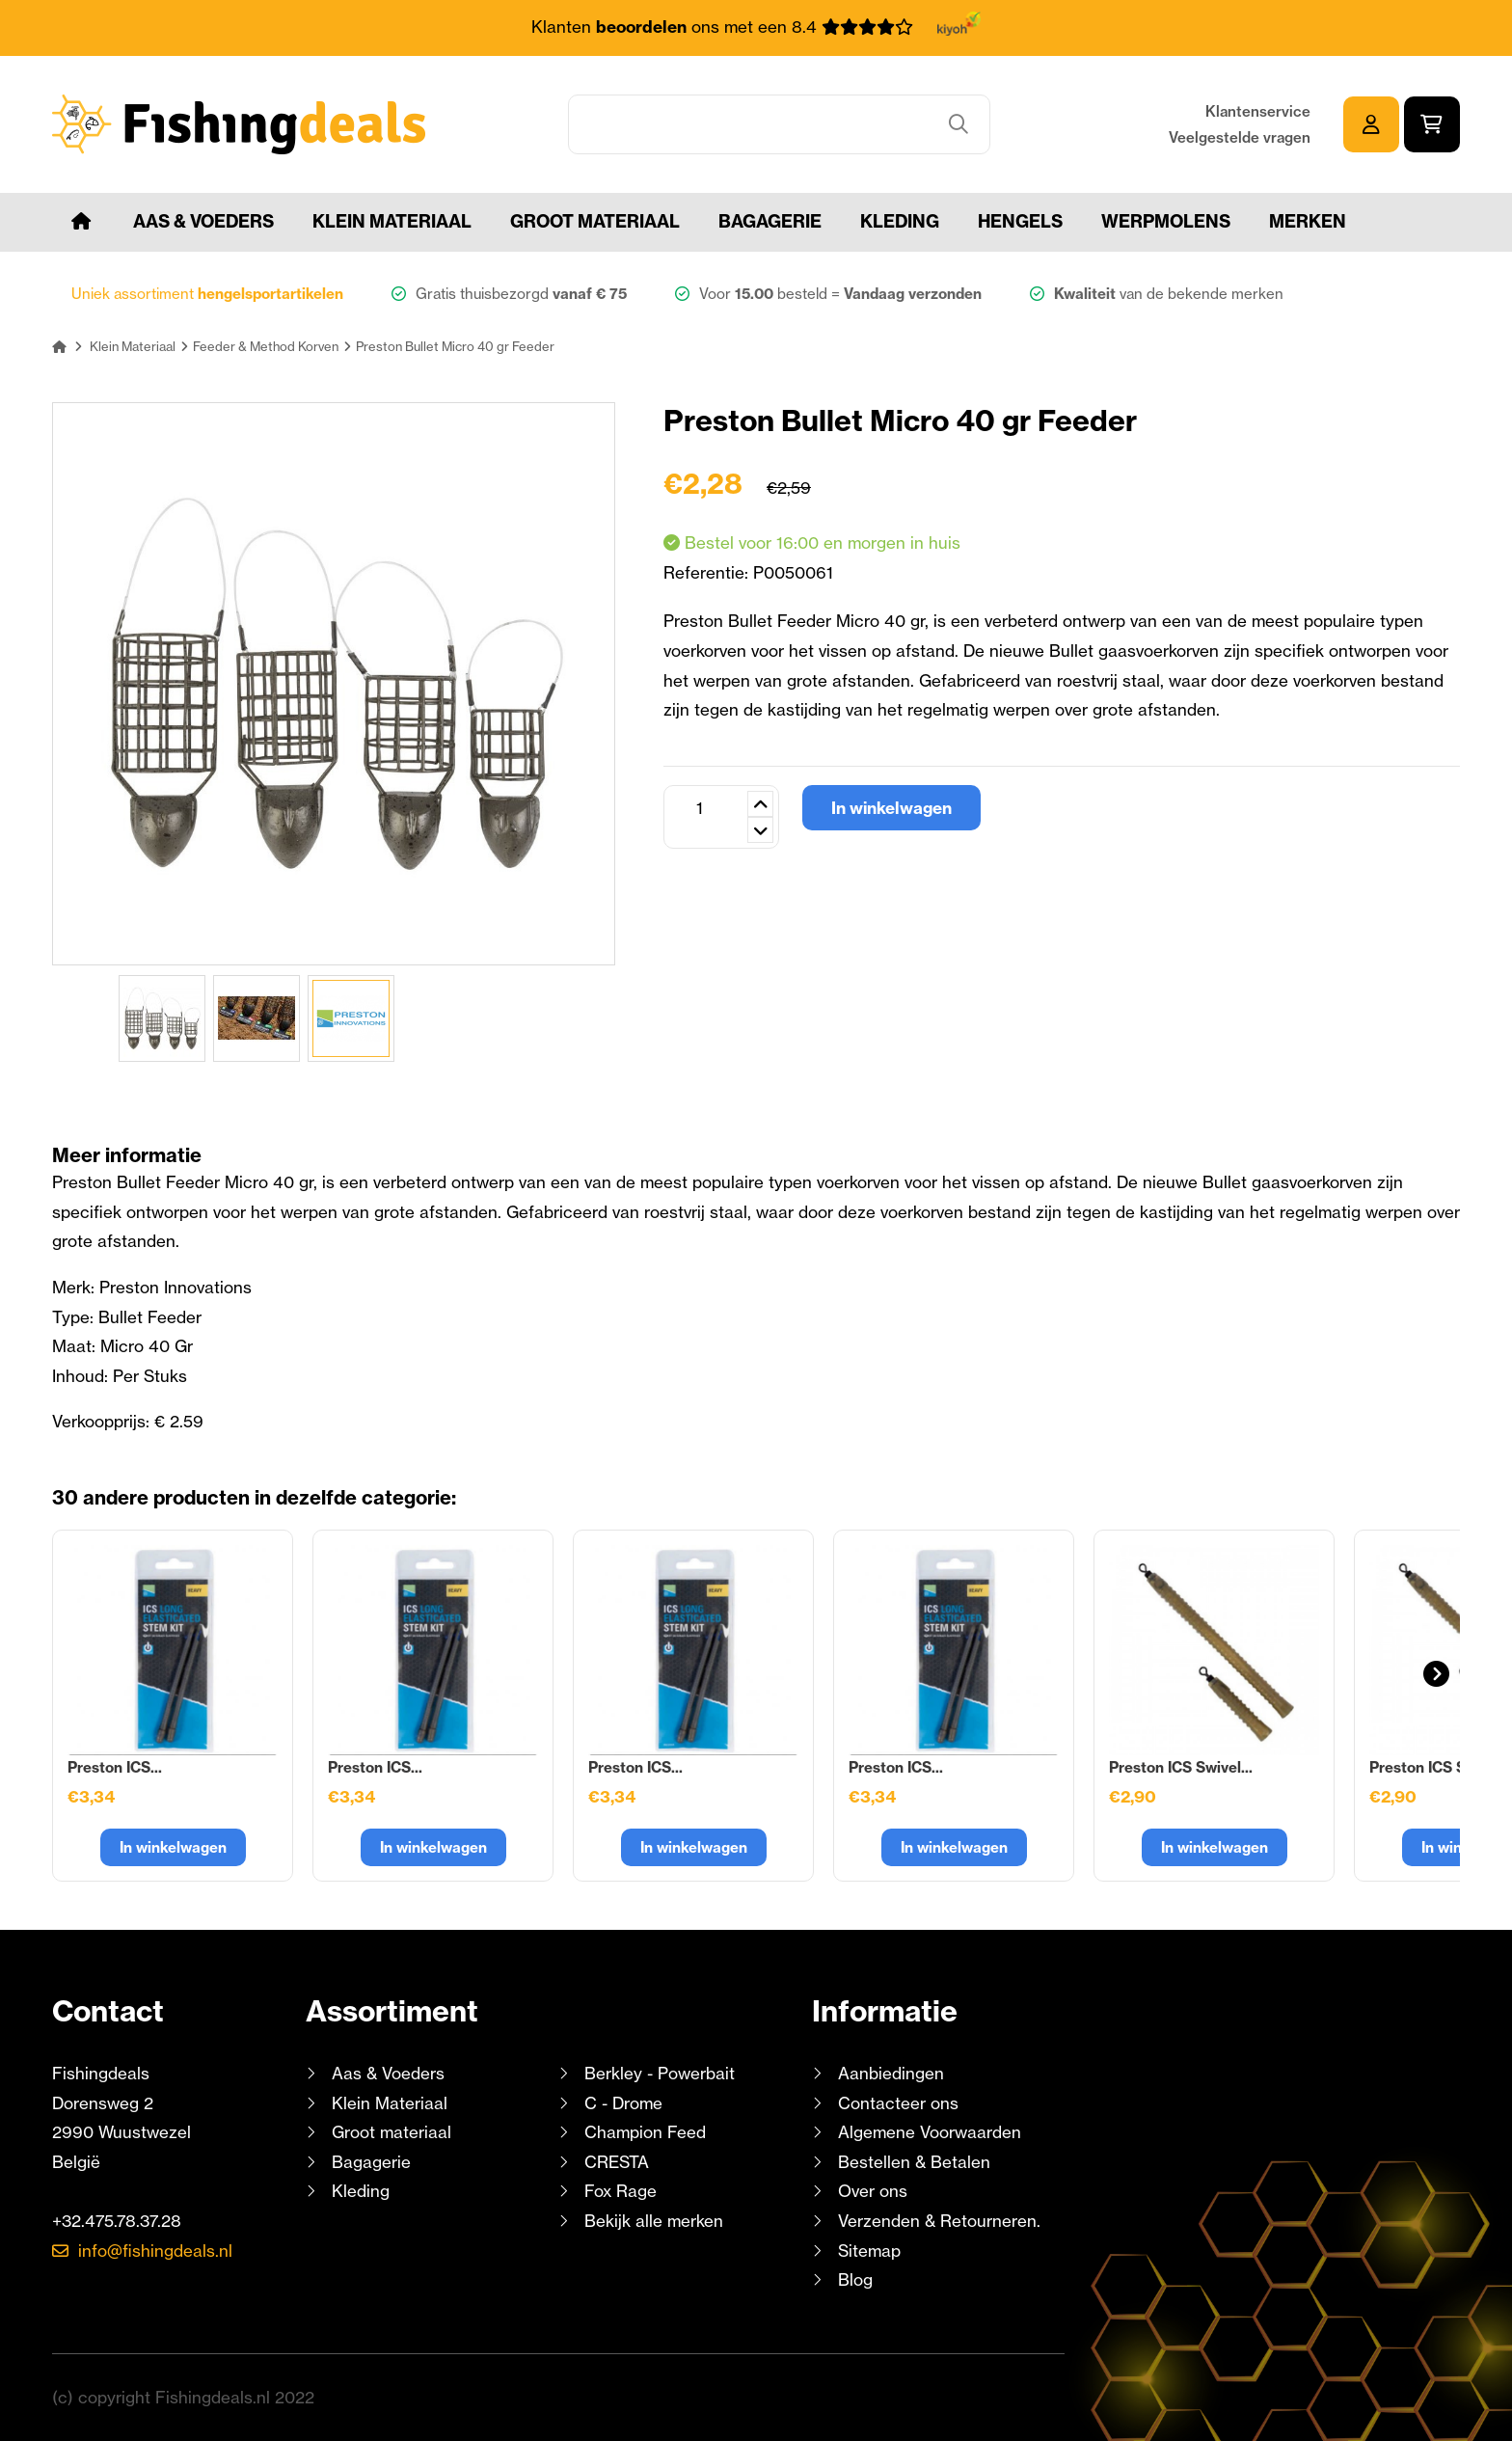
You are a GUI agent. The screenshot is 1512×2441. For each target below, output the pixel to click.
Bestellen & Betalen (914, 2162)
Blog (853, 2279)
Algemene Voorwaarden (929, 2132)
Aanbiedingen (891, 2073)
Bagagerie (770, 221)
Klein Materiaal (392, 221)
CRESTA (616, 2162)
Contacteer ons (898, 2103)
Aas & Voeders (203, 221)
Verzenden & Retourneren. (939, 2220)
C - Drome (623, 2103)
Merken (1307, 221)
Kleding (899, 221)
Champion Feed (645, 2132)
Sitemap (869, 2250)
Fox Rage (620, 2191)
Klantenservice (1257, 111)
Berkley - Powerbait (659, 2073)
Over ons (872, 2191)
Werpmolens (1165, 221)
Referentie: (708, 572)
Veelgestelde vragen (1239, 137)
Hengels (1020, 221)
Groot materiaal (595, 221)
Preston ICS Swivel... (1181, 1767)
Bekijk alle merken (653, 2220)
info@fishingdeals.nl (155, 2250)
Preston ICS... (115, 1767)
